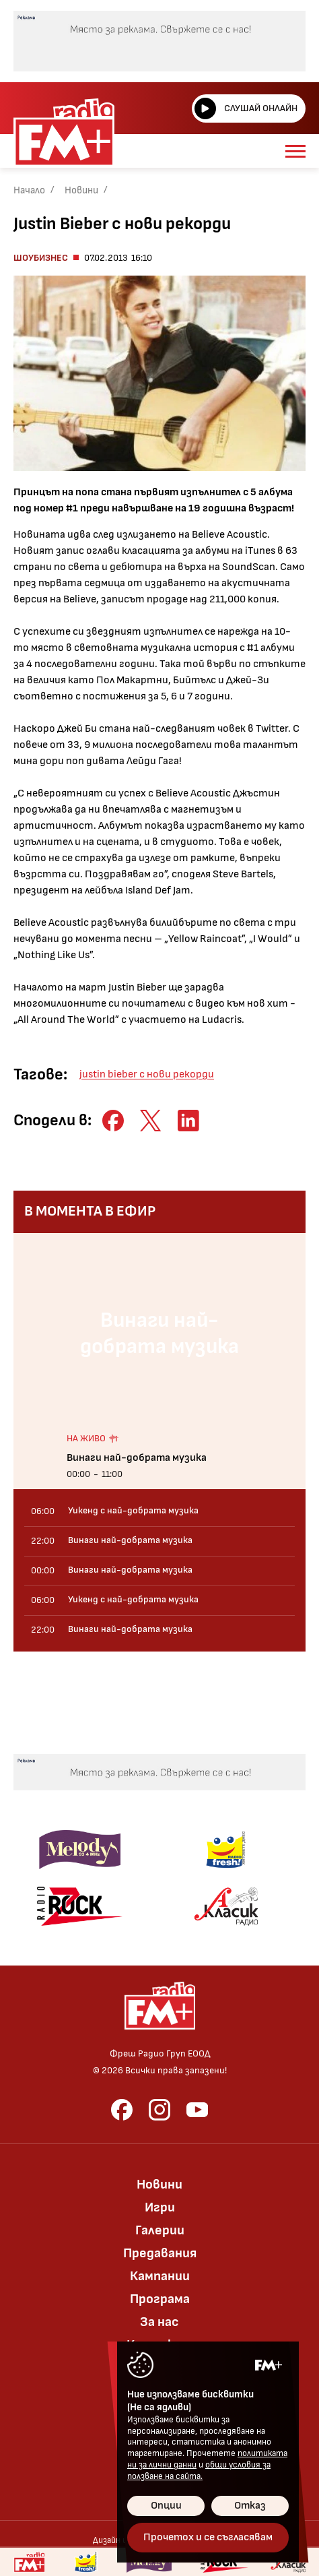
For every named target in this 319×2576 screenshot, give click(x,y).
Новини (81, 190)
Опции (166, 2505)
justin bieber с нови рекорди (146, 1074)
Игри (160, 2207)
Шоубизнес (40, 257)
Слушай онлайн (245, 108)
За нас (159, 2322)
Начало (29, 190)
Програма (160, 2299)
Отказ (250, 2505)
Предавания (160, 2253)
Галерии (159, 2230)
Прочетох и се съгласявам (208, 2537)
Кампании (160, 2276)
